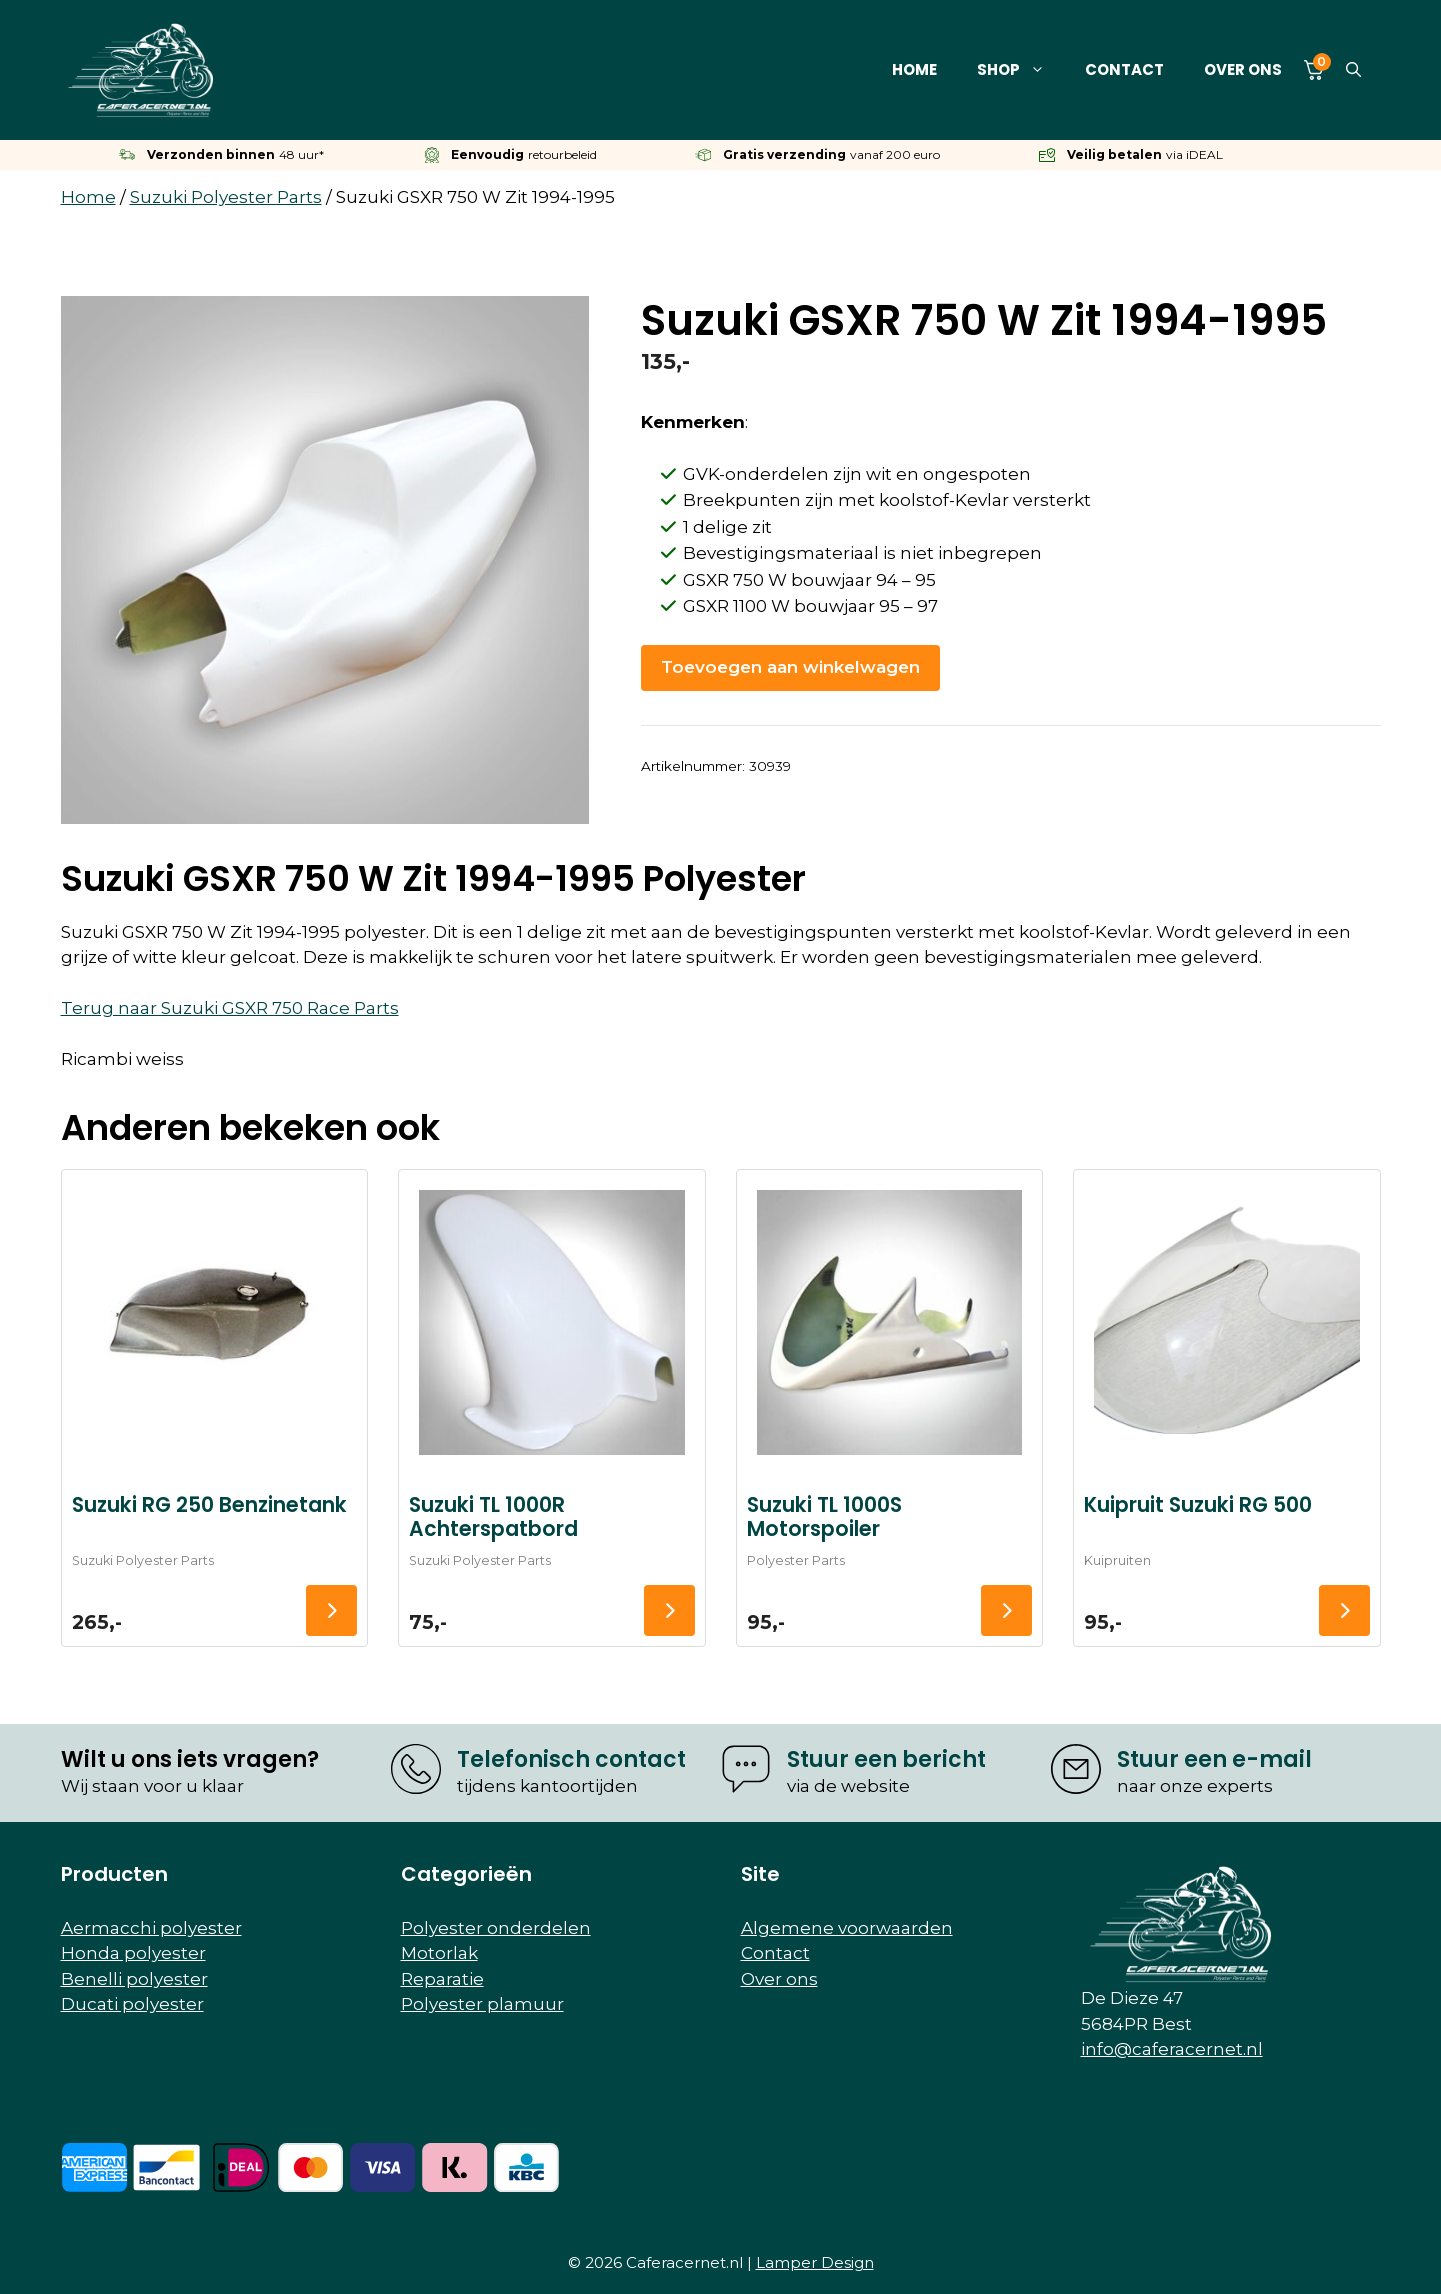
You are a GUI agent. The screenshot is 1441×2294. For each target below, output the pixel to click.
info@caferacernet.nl (1172, 2049)
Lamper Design (815, 2262)
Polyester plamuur (482, 2004)
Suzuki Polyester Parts (226, 197)
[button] (1353, 70)
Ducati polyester (132, 2004)
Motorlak (439, 1953)
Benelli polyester (134, 1979)
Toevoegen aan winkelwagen (790, 667)
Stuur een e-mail (1214, 1759)
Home (914, 69)
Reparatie (442, 1979)
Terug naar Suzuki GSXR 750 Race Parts (230, 1008)
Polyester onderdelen (496, 1928)
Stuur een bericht (886, 1759)
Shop (1021, 70)
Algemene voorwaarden (847, 1928)
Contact (1124, 69)
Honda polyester (133, 1953)
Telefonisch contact (571, 1759)
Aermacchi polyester (151, 1928)
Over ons (1243, 69)
